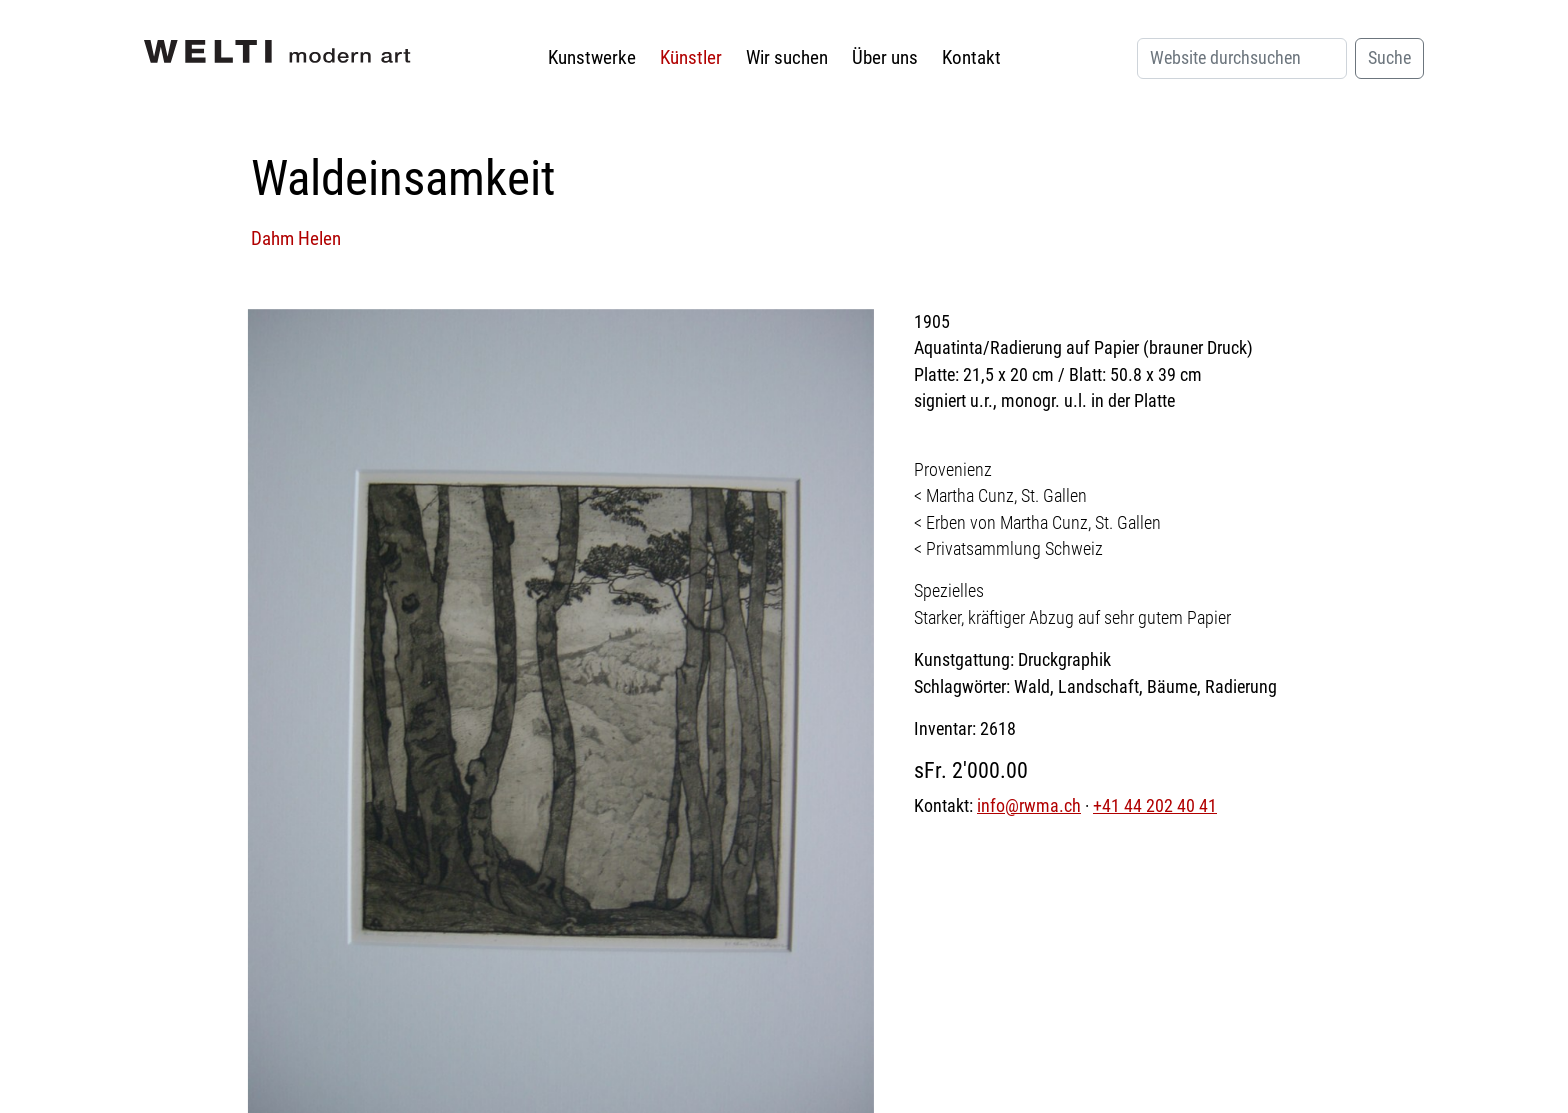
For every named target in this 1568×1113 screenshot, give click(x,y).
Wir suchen (787, 57)
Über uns (885, 57)
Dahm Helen (296, 238)
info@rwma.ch (1029, 806)
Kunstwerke (592, 57)
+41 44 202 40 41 (1155, 806)
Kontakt (971, 57)
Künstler (691, 57)
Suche (1389, 58)
